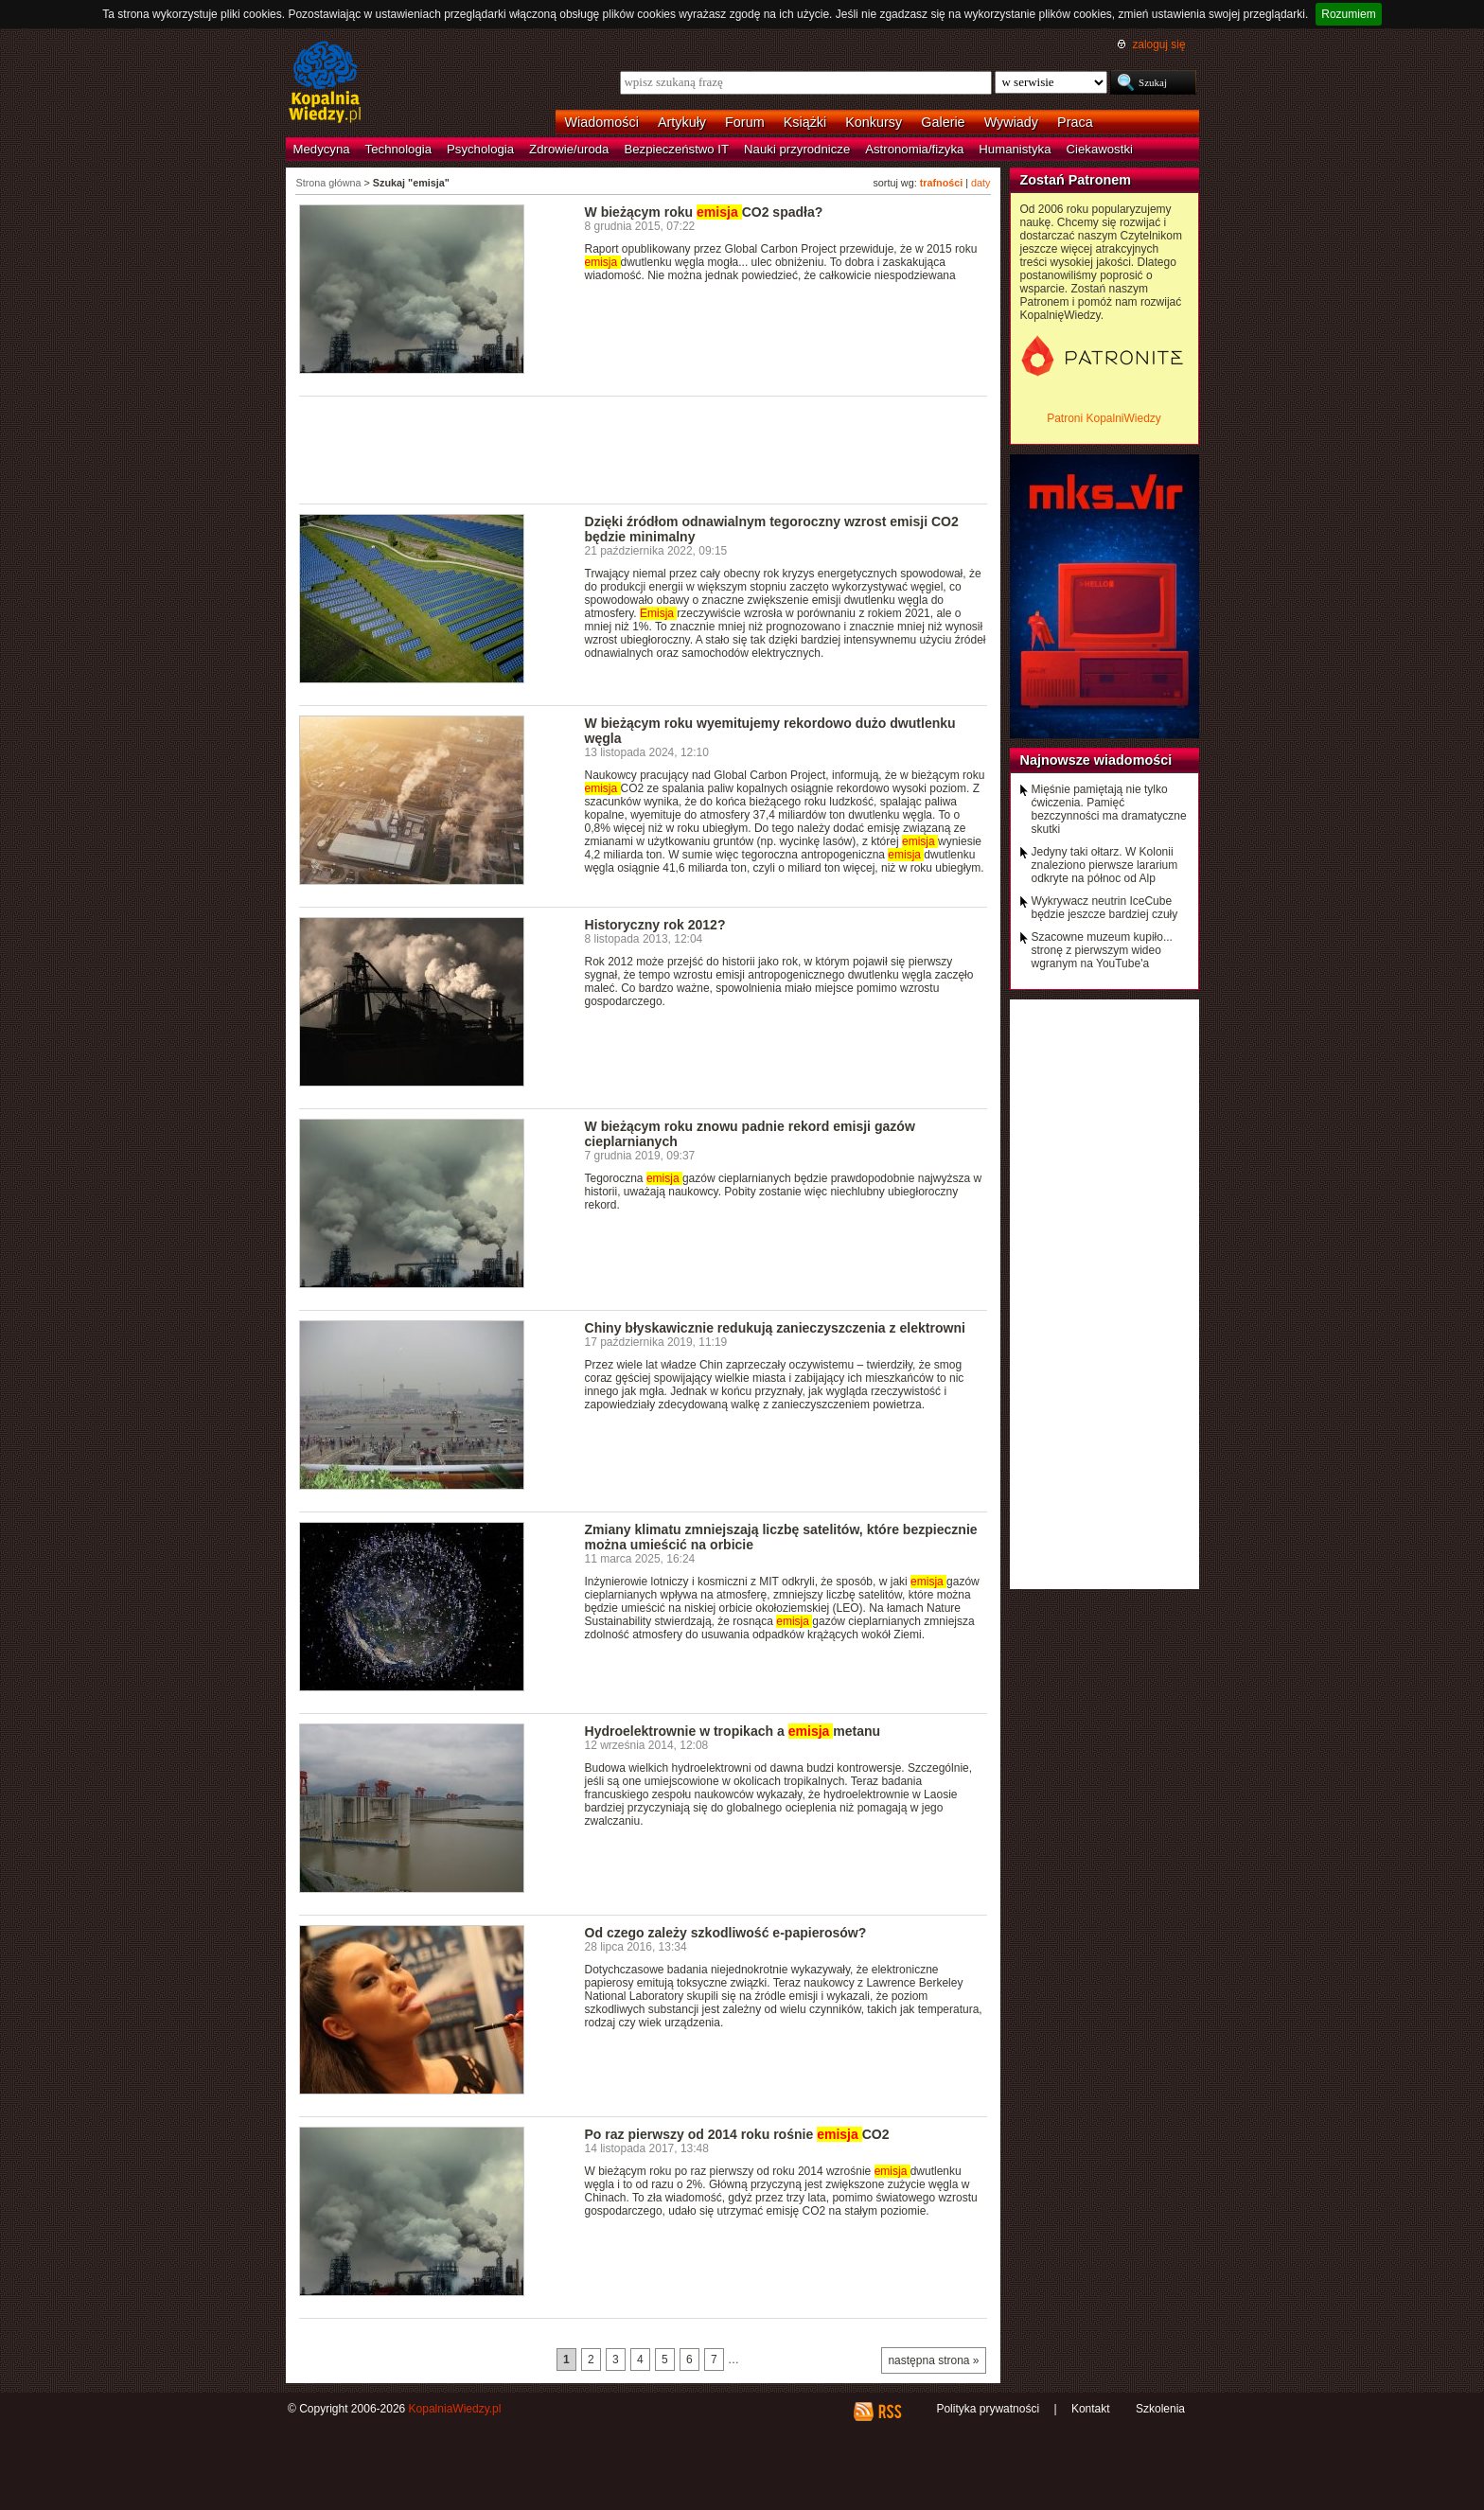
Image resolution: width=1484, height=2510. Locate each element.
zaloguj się (1158, 44)
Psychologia (480, 149)
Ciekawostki (1100, 149)
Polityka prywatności (987, 2408)
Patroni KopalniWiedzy (1104, 418)
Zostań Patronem (1076, 179)
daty (980, 182)
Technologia (398, 149)
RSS (889, 2411)
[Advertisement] (643, 448)
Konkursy (873, 122)
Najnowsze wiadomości (1096, 760)
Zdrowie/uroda (569, 149)
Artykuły (682, 122)
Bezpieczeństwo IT (676, 149)
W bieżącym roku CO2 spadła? (704, 212)
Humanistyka (1015, 149)
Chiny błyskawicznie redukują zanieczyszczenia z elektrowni (775, 1327)
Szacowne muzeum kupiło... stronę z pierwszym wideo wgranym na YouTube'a (1102, 950)
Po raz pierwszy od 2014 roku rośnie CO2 (737, 2134)
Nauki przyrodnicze (797, 149)
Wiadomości (602, 122)
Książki (805, 122)
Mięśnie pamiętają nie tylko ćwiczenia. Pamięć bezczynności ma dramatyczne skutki (1109, 809)
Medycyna (321, 149)
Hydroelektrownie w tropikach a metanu (733, 1731)
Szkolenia (1160, 2408)
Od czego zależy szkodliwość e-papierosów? (726, 1932)
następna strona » (933, 2360)
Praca (1075, 122)
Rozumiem (1348, 14)
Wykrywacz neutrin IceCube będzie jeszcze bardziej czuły (1105, 907)
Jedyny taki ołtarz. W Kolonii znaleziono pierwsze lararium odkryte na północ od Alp (1105, 865)
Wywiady (1011, 122)
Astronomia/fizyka (914, 149)
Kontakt (1090, 2408)
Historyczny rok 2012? (655, 924)
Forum (745, 122)
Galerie (942, 122)
